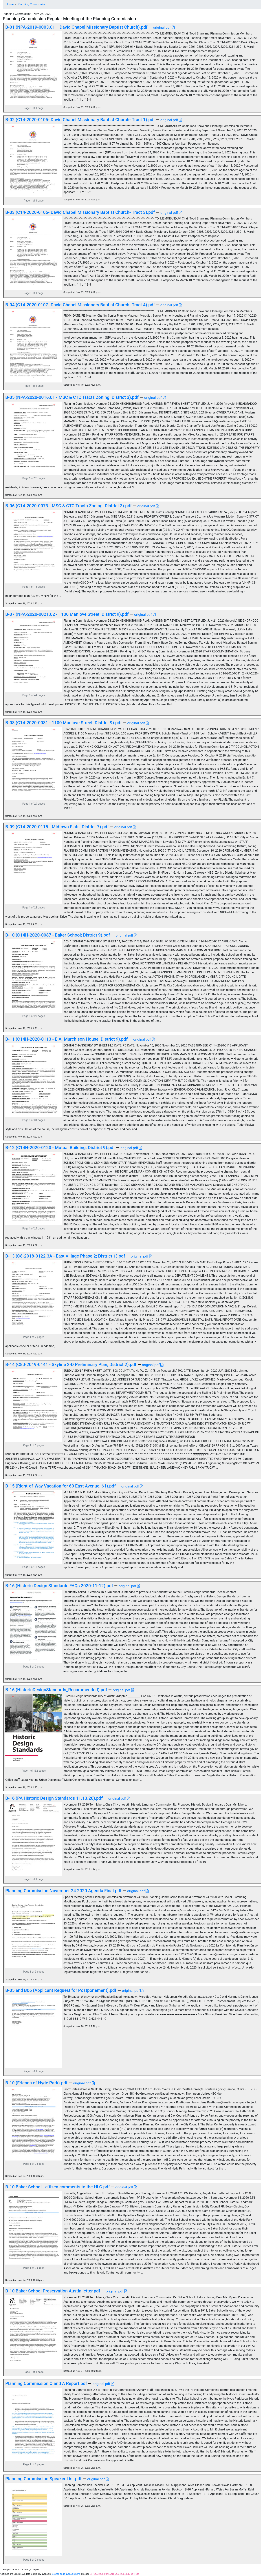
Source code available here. (66, 2574)
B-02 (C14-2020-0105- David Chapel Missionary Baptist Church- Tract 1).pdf (80, 119)
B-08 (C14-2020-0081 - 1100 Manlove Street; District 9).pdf (63, 722)
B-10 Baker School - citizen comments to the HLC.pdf (57, 2186)
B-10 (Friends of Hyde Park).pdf (36, 2082)
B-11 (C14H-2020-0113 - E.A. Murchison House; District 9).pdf (66, 1039)
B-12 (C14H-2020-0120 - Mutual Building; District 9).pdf (60, 1147)
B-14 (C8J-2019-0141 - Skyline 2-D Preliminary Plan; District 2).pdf (70, 1364)
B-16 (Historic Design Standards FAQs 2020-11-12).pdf (59, 1585)
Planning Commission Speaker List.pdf (43, 2478)
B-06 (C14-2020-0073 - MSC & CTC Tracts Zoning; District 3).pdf (68, 505)
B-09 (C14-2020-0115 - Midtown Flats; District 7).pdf (57, 826)
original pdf (164, 27)
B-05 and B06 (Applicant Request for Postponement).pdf (60, 1990)
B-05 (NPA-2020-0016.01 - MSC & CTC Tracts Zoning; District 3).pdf (72, 397)
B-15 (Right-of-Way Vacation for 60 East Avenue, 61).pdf (60, 1486)
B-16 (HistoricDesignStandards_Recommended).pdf (56, 1689)
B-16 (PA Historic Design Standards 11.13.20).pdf (54, 1798)
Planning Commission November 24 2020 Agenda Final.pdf (63, 1890)
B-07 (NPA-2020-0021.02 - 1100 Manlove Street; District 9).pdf (67, 614)
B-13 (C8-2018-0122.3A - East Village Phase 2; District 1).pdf (65, 1256)
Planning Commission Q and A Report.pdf (46, 2383)
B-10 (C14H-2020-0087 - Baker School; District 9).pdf (57, 935)
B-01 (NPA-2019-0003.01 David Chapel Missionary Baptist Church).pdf (76, 27)
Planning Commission (32, 4)
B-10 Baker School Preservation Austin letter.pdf (52, 2291)
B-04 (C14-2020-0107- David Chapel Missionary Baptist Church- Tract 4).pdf (80, 304)
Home (10, 4)
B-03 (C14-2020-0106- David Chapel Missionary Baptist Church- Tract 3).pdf (80, 212)
